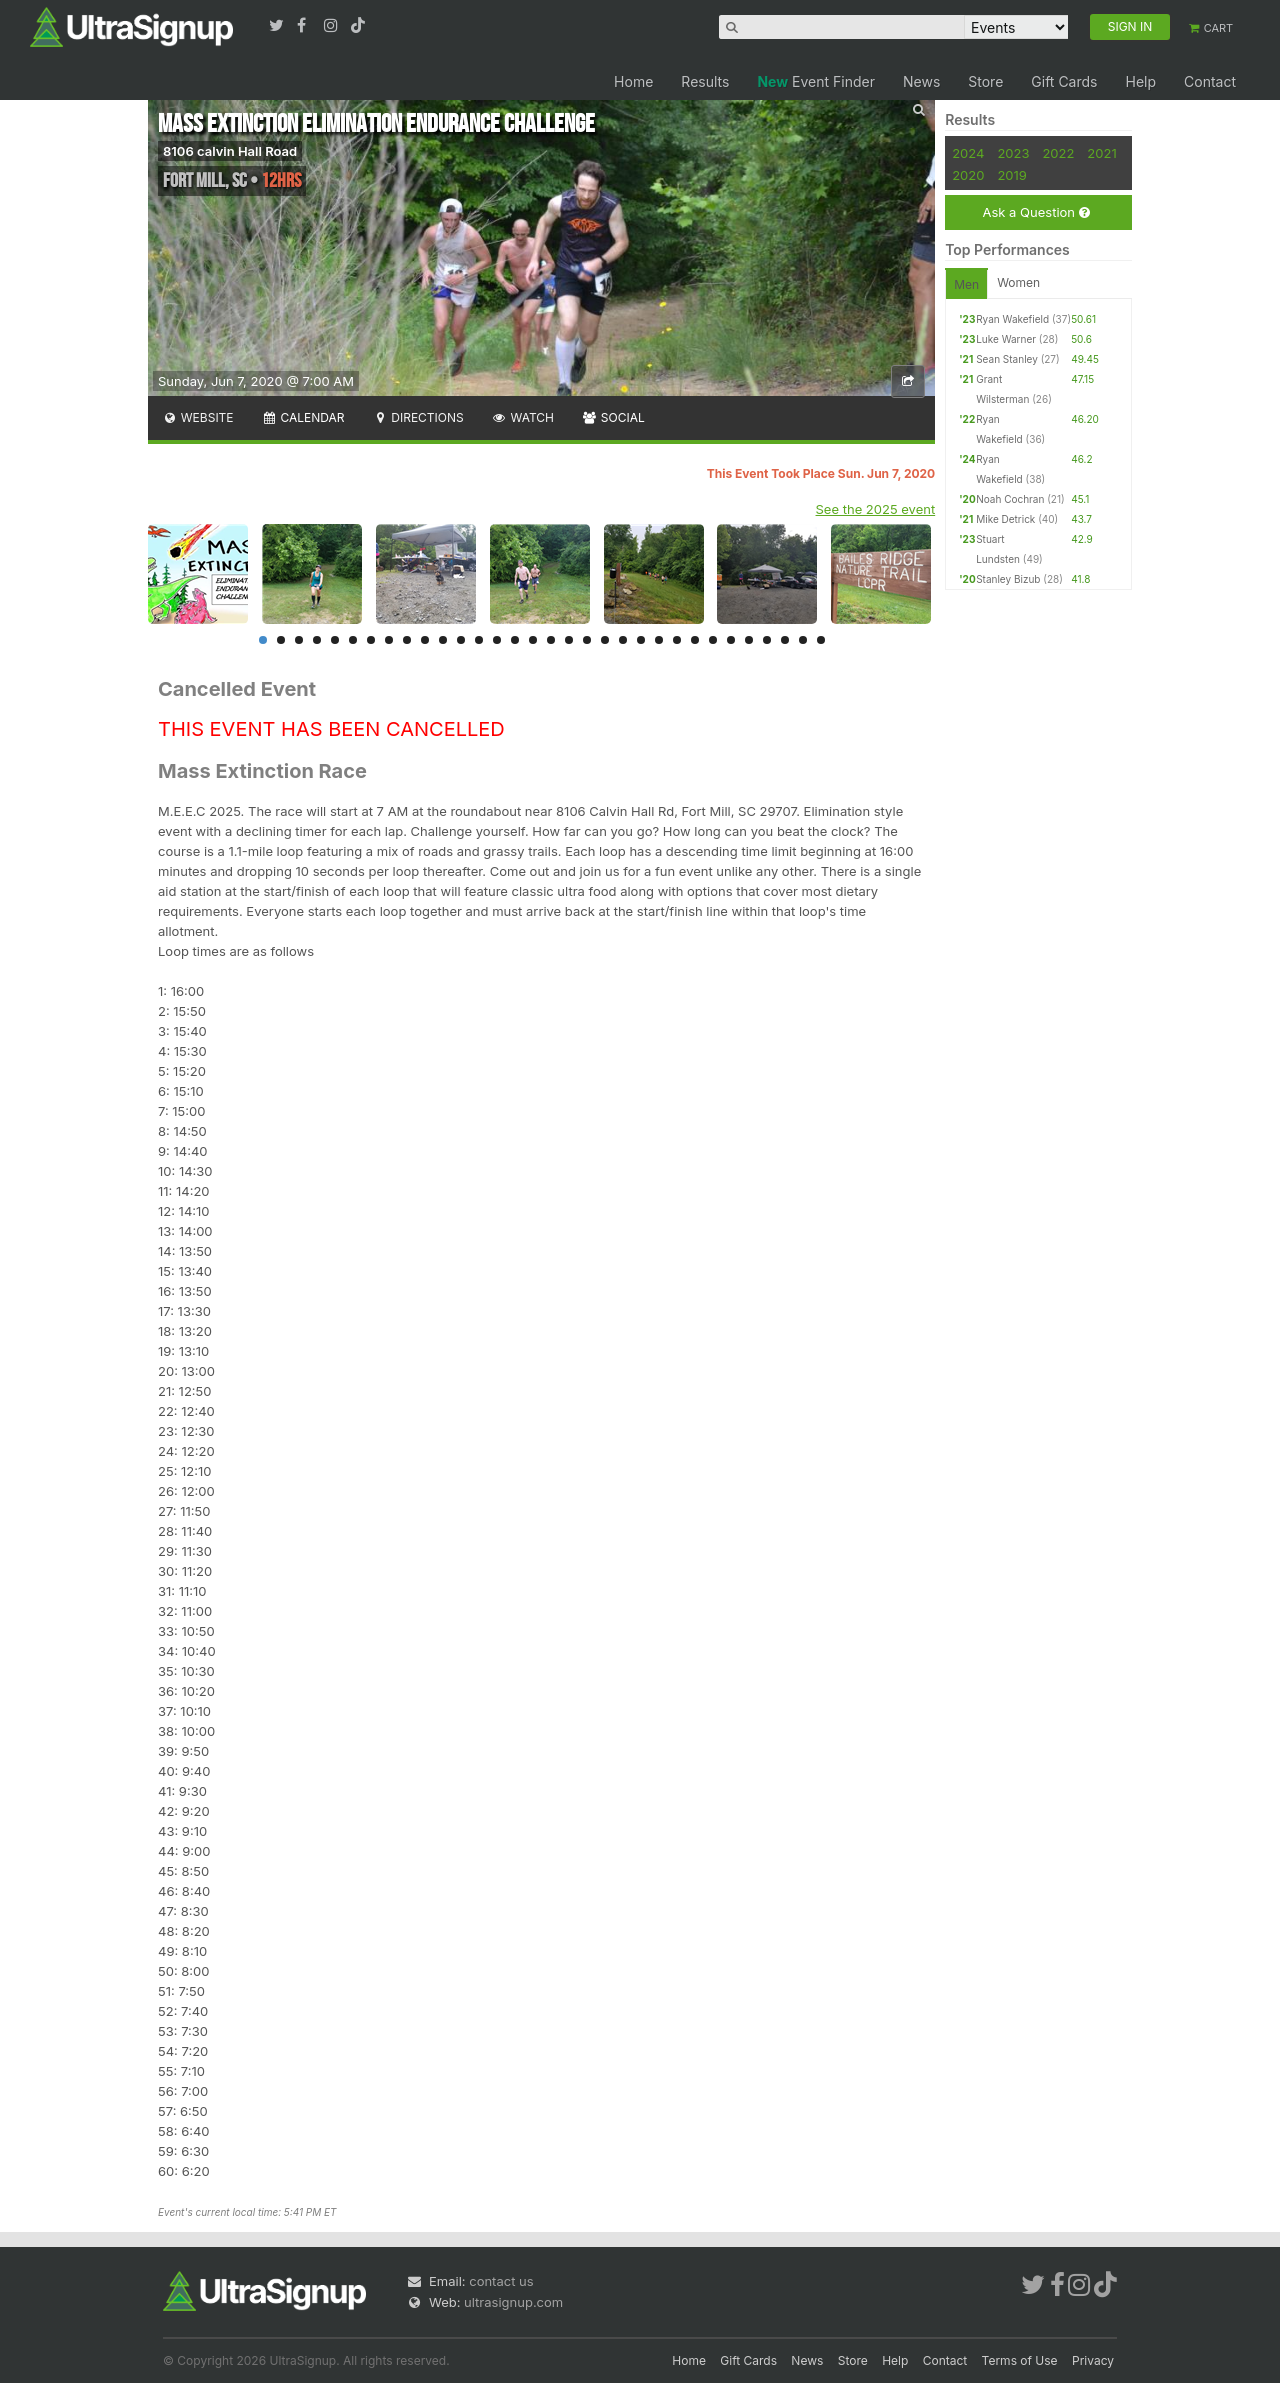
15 (515, 640)
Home (633, 81)
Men (966, 284)
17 (551, 640)
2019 (1011, 175)
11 (443, 640)
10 (425, 640)
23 (659, 640)
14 (497, 640)
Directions (417, 417)
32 (821, 640)
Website (198, 417)
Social (613, 417)
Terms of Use (1020, 2360)
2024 (968, 153)
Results (705, 81)
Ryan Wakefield (1012, 319)
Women (1018, 282)
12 (461, 640)
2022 (1058, 153)
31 (803, 640)
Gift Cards (1064, 81)
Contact (1210, 81)
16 (533, 640)
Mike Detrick (1005, 519)
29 (767, 640)
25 (695, 640)
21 (623, 640)
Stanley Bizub (1008, 579)
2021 (1101, 153)
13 (479, 640)
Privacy (1093, 2360)
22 (641, 640)
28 (749, 640)
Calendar (303, 417)
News (921, 81)
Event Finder (816, 81)
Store (985, 81)
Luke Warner (1006, 339)
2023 (1013, 153)
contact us (501, 2281)
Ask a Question (1035, 212)
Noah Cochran (1010, 499)
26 (713, 640)
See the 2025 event (876, 509)
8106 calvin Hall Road (230, 151)
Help (1140, 81)
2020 (968, 175)
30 (785, 640)
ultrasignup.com (513, 2302)
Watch (523, 417)
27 (731, 640)
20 (605, 640)
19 (587, 640)
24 (677, 640)
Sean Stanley (1007, 359)
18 (569, 640)
